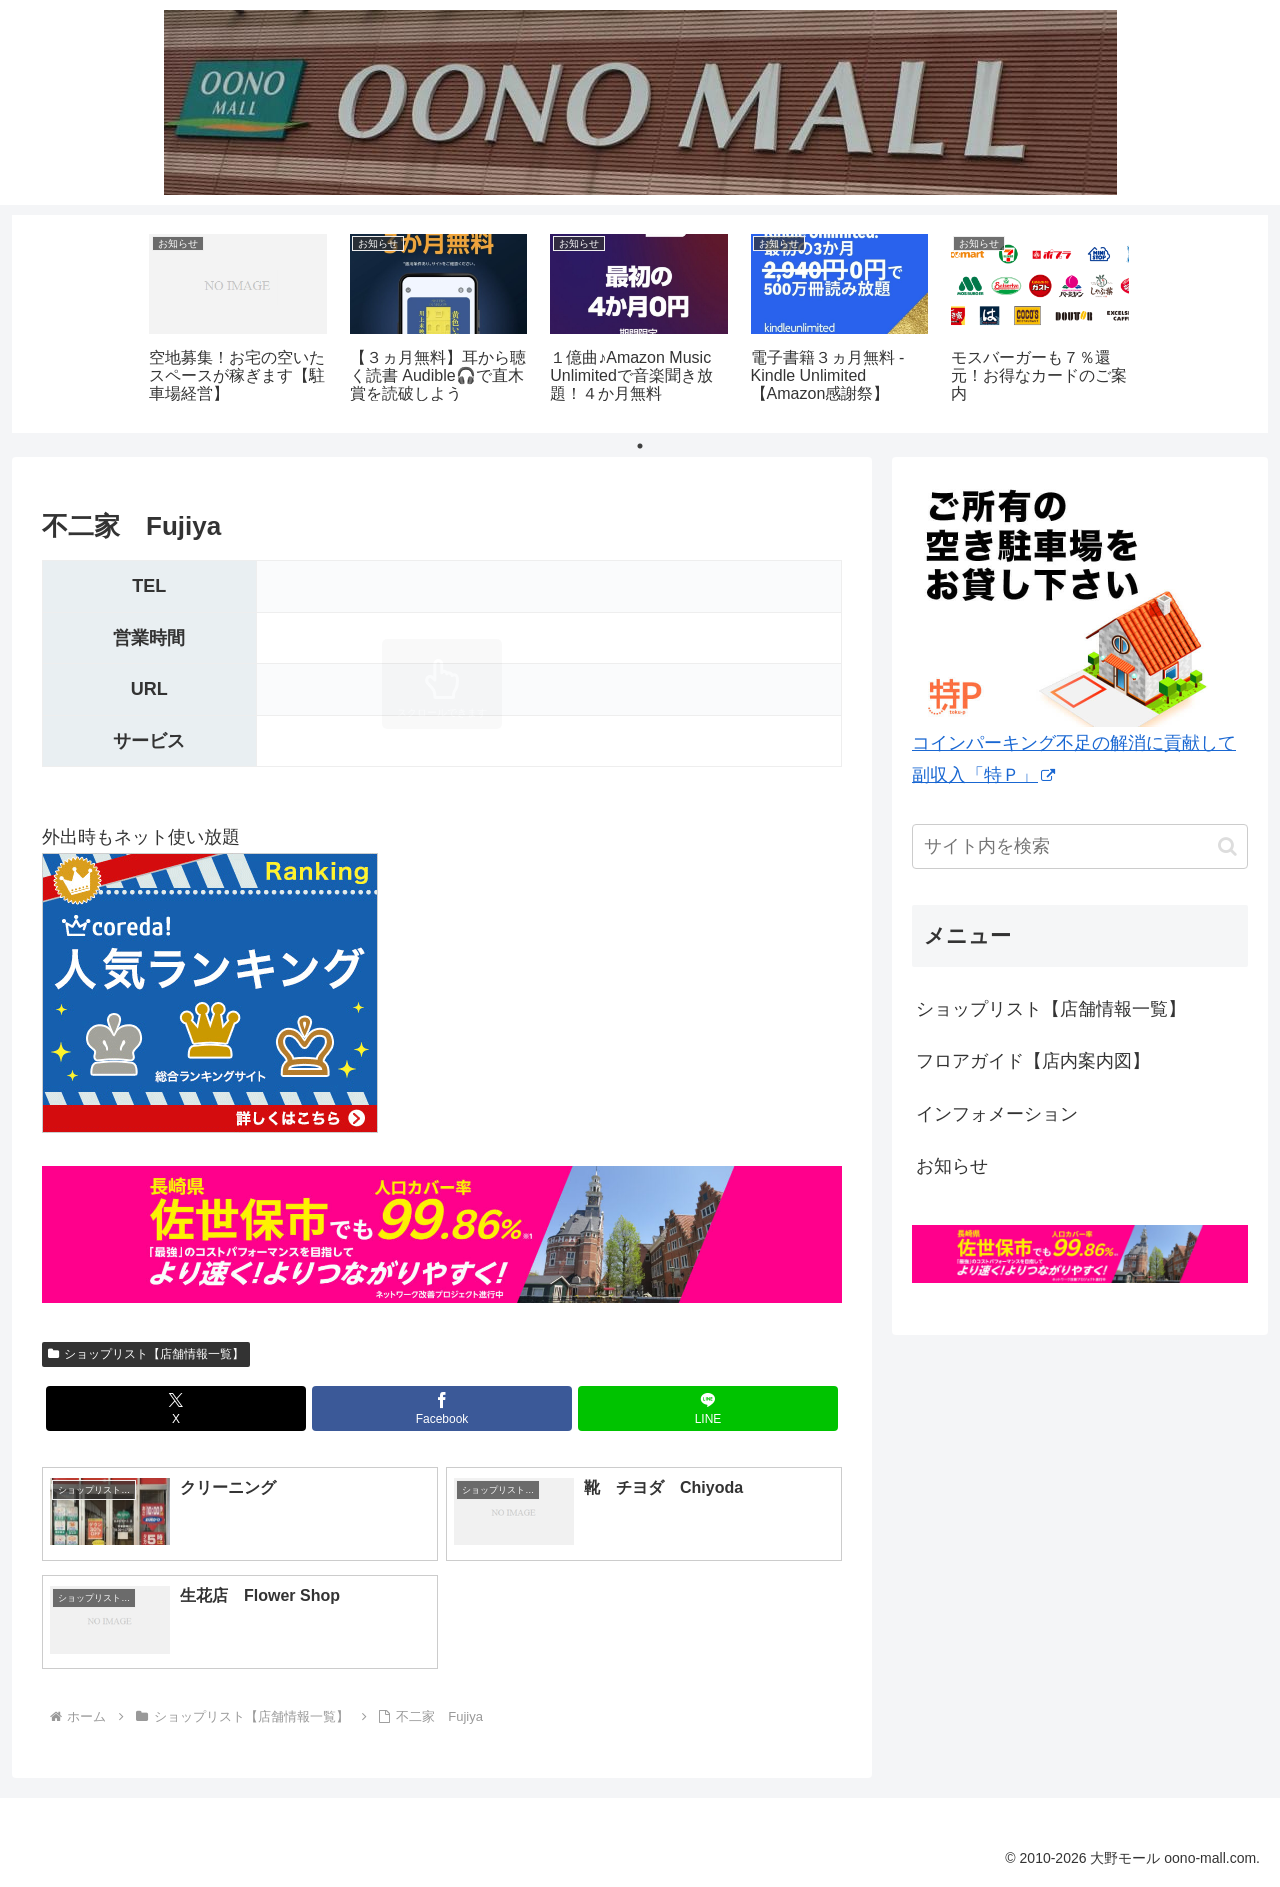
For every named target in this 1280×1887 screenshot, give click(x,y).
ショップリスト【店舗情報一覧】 (146, 1354)
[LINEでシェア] (708, 1408)
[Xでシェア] (176, 1408)
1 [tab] (640, 446)
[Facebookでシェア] (442, 1408)
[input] (1080, 846)
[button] (1227, 846)
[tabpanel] (238, 320)
